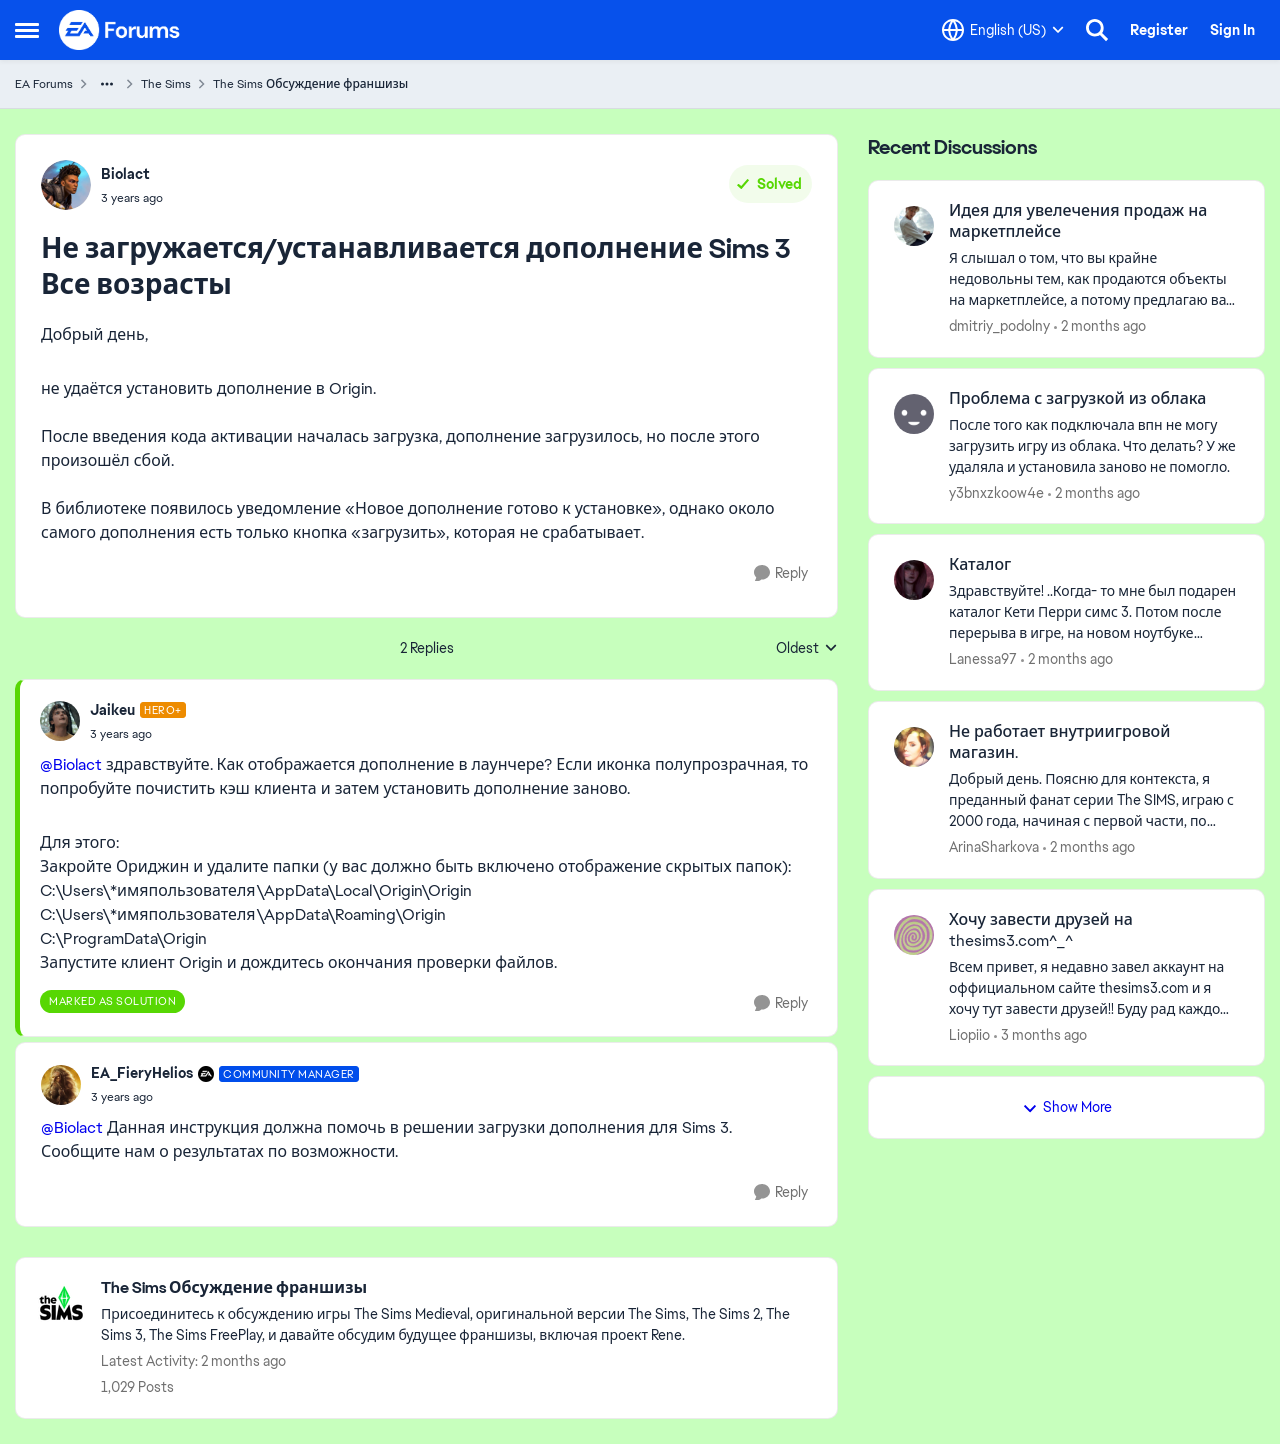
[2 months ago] (1100, 326)
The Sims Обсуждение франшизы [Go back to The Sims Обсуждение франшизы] (310, 84)
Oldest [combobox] (807, 649)
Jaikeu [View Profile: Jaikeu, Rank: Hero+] (112, 710)
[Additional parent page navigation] (107, 84)
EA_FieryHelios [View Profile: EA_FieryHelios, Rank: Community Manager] (142, 1073)
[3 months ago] (1040, 1034)
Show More (1067, 1107)
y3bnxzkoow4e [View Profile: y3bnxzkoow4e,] (996, 492)
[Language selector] (1003, 30)
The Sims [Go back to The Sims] (166, 84)
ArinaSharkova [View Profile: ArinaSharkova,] (994, 847)
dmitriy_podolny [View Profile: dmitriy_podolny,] (999, 326)
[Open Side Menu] (27, 30)
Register (1159, 30)
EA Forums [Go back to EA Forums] (44, 84)
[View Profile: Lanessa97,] (914, 580)
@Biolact (71, 764)
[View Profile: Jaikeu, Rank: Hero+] (60, 721)
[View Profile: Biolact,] (66, 185)
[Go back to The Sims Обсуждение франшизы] (459, 1288)
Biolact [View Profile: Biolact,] (125, 174)
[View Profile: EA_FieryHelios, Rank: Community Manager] (61, 1085)
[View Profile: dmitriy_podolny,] (914, 226)
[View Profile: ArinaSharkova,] (914, 747)
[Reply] (781, 573)
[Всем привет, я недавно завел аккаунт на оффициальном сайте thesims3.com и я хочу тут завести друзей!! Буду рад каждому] (1094, 987)
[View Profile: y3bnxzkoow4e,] (914, 414)
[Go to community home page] (120, 30)
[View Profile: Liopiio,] (914, 935)
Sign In (1232, 30)
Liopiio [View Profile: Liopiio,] (969, 1034)
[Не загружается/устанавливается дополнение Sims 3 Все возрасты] (138, 734)
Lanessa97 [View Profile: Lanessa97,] (983, 659)
